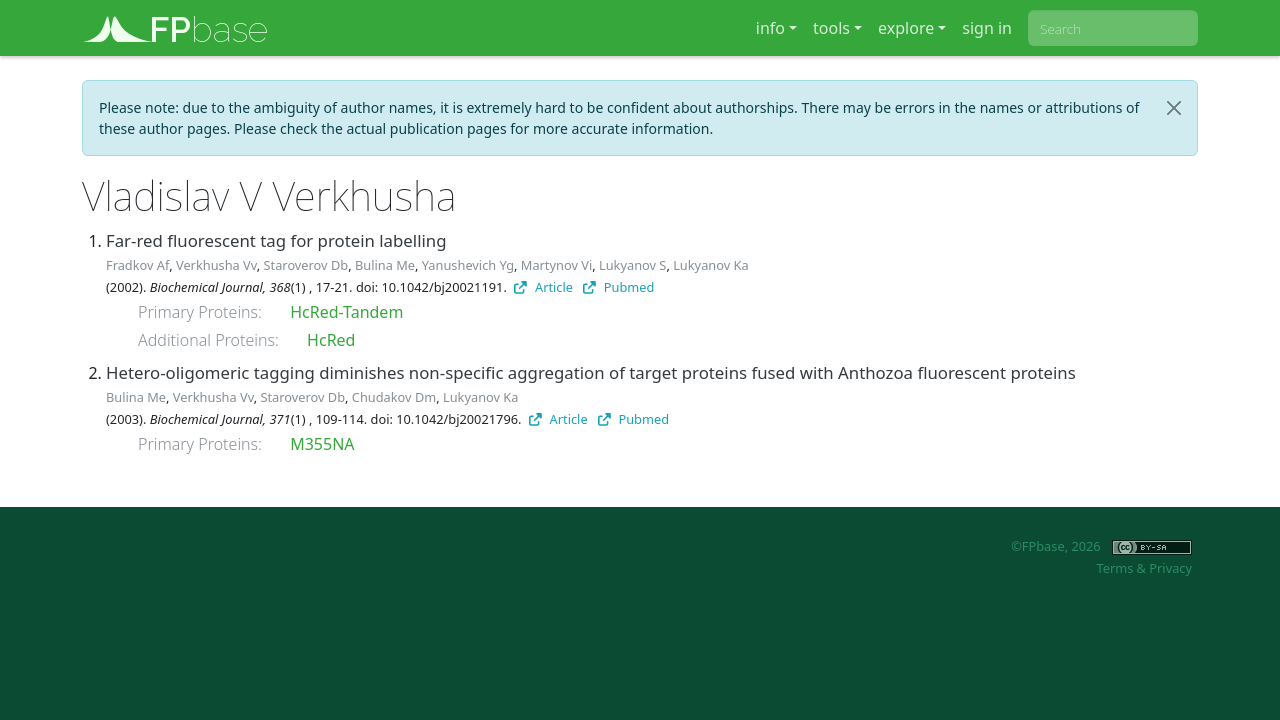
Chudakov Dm (394, 397)
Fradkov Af (137, 265)
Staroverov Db (306, 265)
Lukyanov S (632, 265)
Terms (1114, 568)
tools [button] (831, 28)
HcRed (331, 340)
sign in (987, 28)
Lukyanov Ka (710, 265)
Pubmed (618, 287)
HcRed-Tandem (346, 312)
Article (543, 287)
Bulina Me (385, 265)
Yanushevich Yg (468, 265)
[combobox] (1113, 28)
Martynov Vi (556, 265)
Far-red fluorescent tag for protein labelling (276, 240)
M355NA (322, 444)
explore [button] (906, 28)
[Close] (1174, 108)
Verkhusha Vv (216, 265)
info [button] (770, 28)
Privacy (1170, 568)
